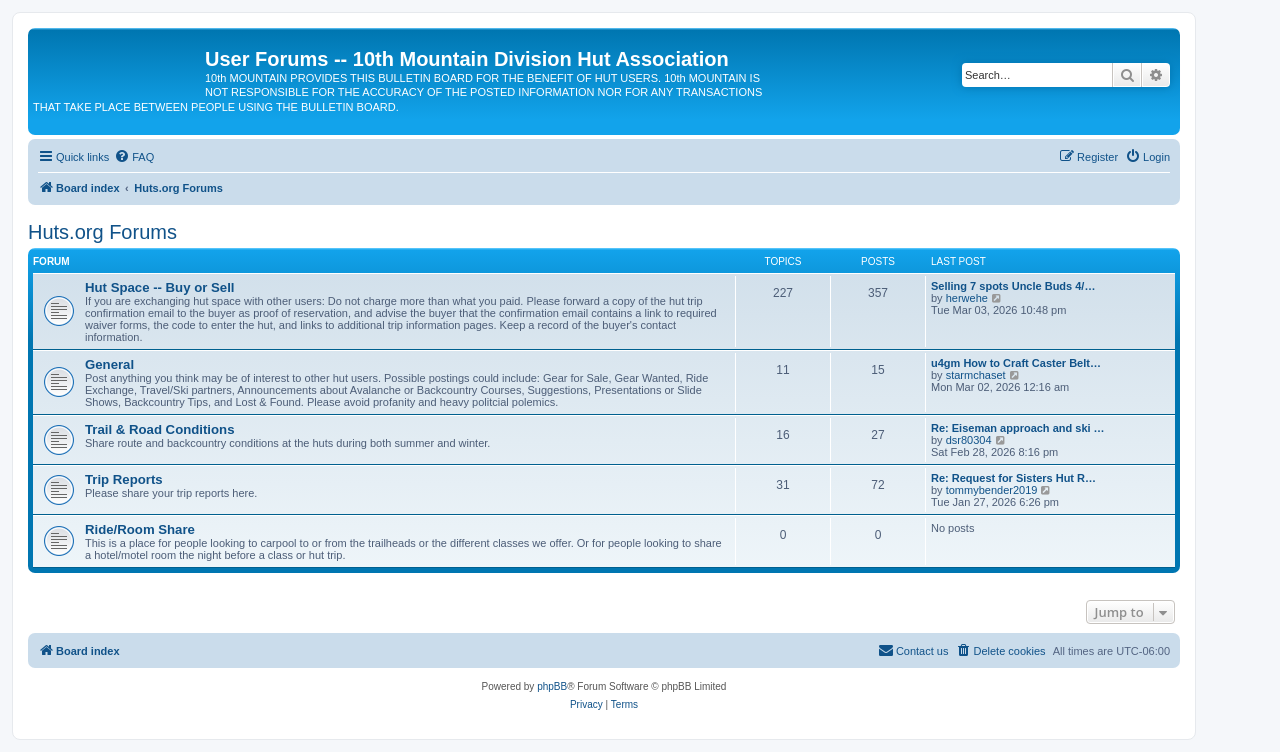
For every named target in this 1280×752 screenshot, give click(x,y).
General (109, 364)
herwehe (967, 298)
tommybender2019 (992, 490)
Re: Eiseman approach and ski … (1018, 428)
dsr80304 (969, 440)
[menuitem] (134, 157)
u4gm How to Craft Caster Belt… (1016, 363)
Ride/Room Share (140, 529)
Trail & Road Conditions (159, 429)
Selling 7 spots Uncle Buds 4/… (1013, 286)
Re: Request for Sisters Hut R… (1013, 478)
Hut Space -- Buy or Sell (160, 287)
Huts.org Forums (102, 232)
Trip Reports (124, 479)
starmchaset (976, 375)
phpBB (552, 686)
